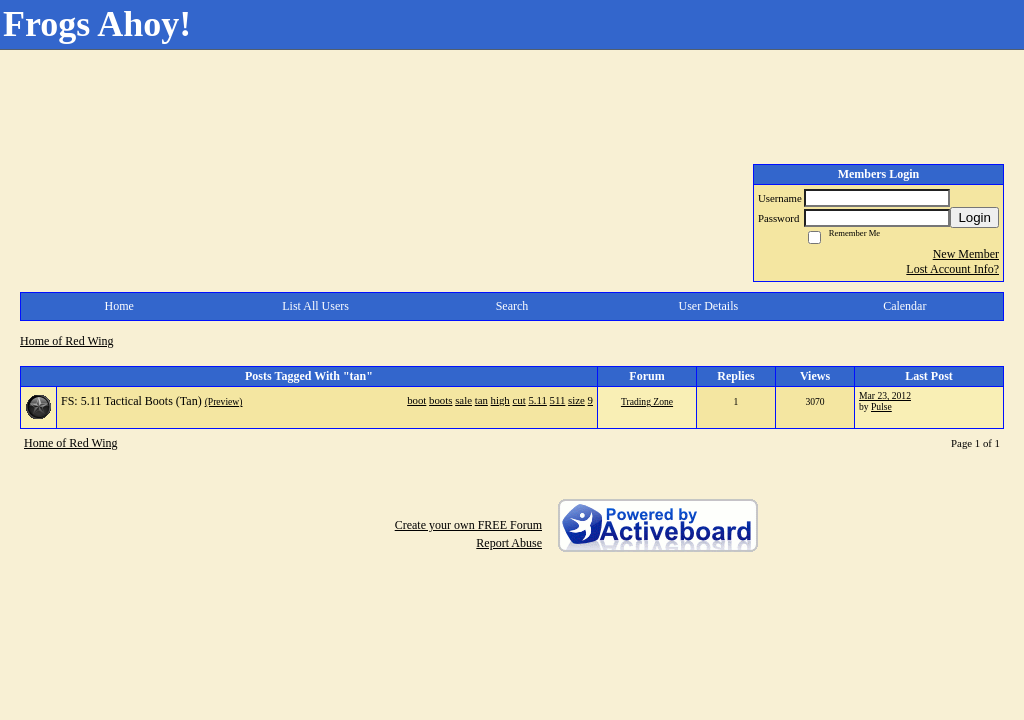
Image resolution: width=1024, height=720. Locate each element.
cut (518, 400)
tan (481, 400)
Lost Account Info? (952, 269)
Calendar (904, 306)
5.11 (537, 400)
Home (119, 306)
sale (463, 400)
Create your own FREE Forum (468, 525)
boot (416, 400)
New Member (966, 254)
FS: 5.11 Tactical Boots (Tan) (131, 401)
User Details (709, 306)
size (576, 400)
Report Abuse (509, 543)
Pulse (881, 406)
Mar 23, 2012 (885, 395)
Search (512, 306)
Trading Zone (647, 401)
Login (974, 217)
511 (558, 400)
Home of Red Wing (67, 341)
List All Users (315, 306)
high (500, 400)
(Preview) (224, 401)
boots (440, 400)
